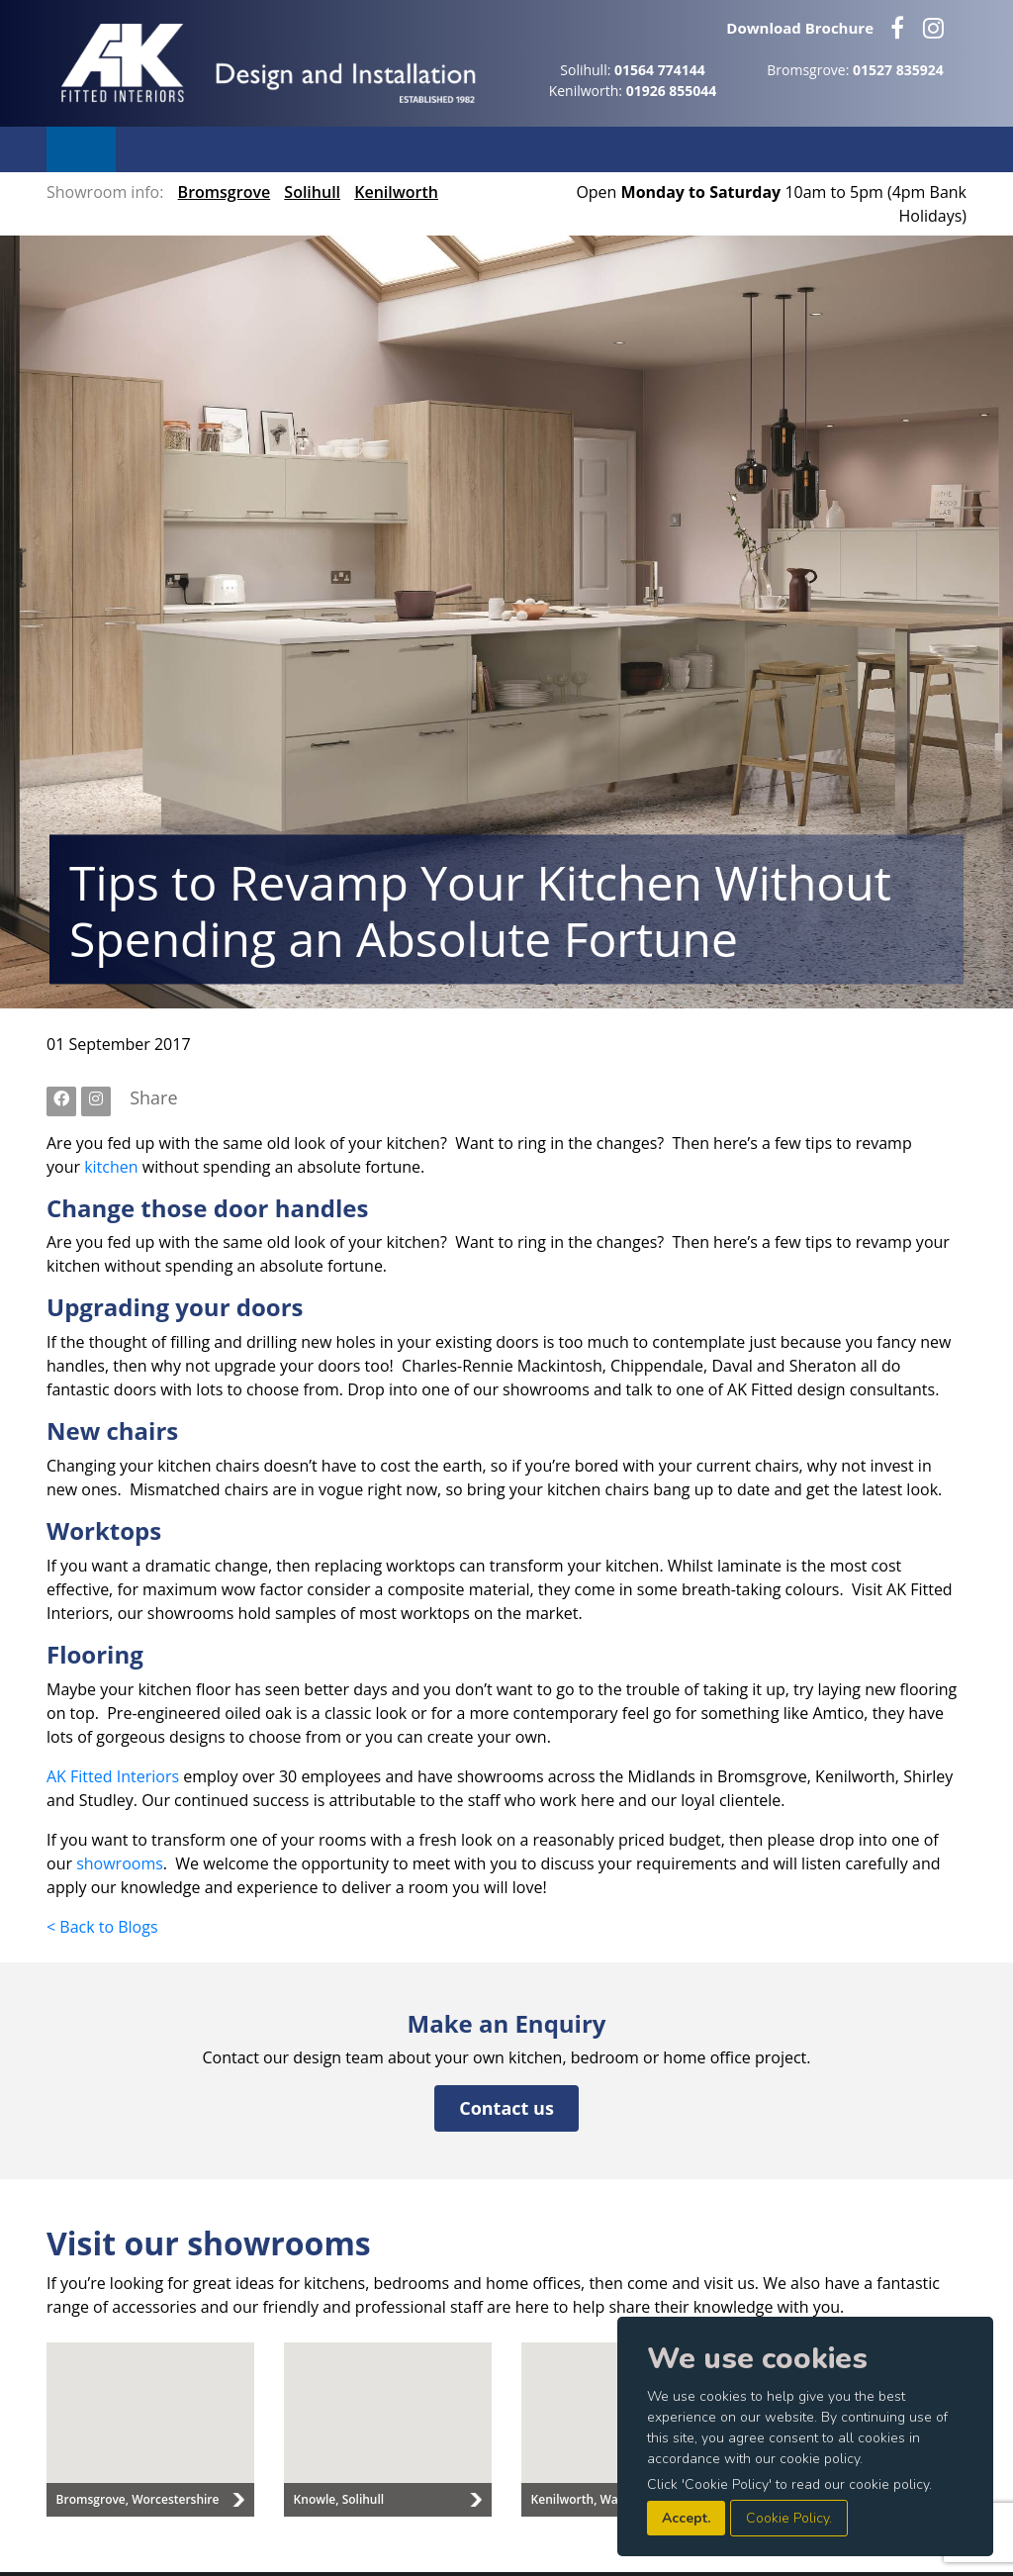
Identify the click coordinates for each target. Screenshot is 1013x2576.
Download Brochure (800, 28)
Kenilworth (396, 192)
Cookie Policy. (789, 2518)
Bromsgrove (224, 192)
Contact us (506, 2108)
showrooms (119, 1863)
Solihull (312, 192)
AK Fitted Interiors (112, 1776)
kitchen (111, 1167)
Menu (81, 149)
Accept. (686, 2518)
